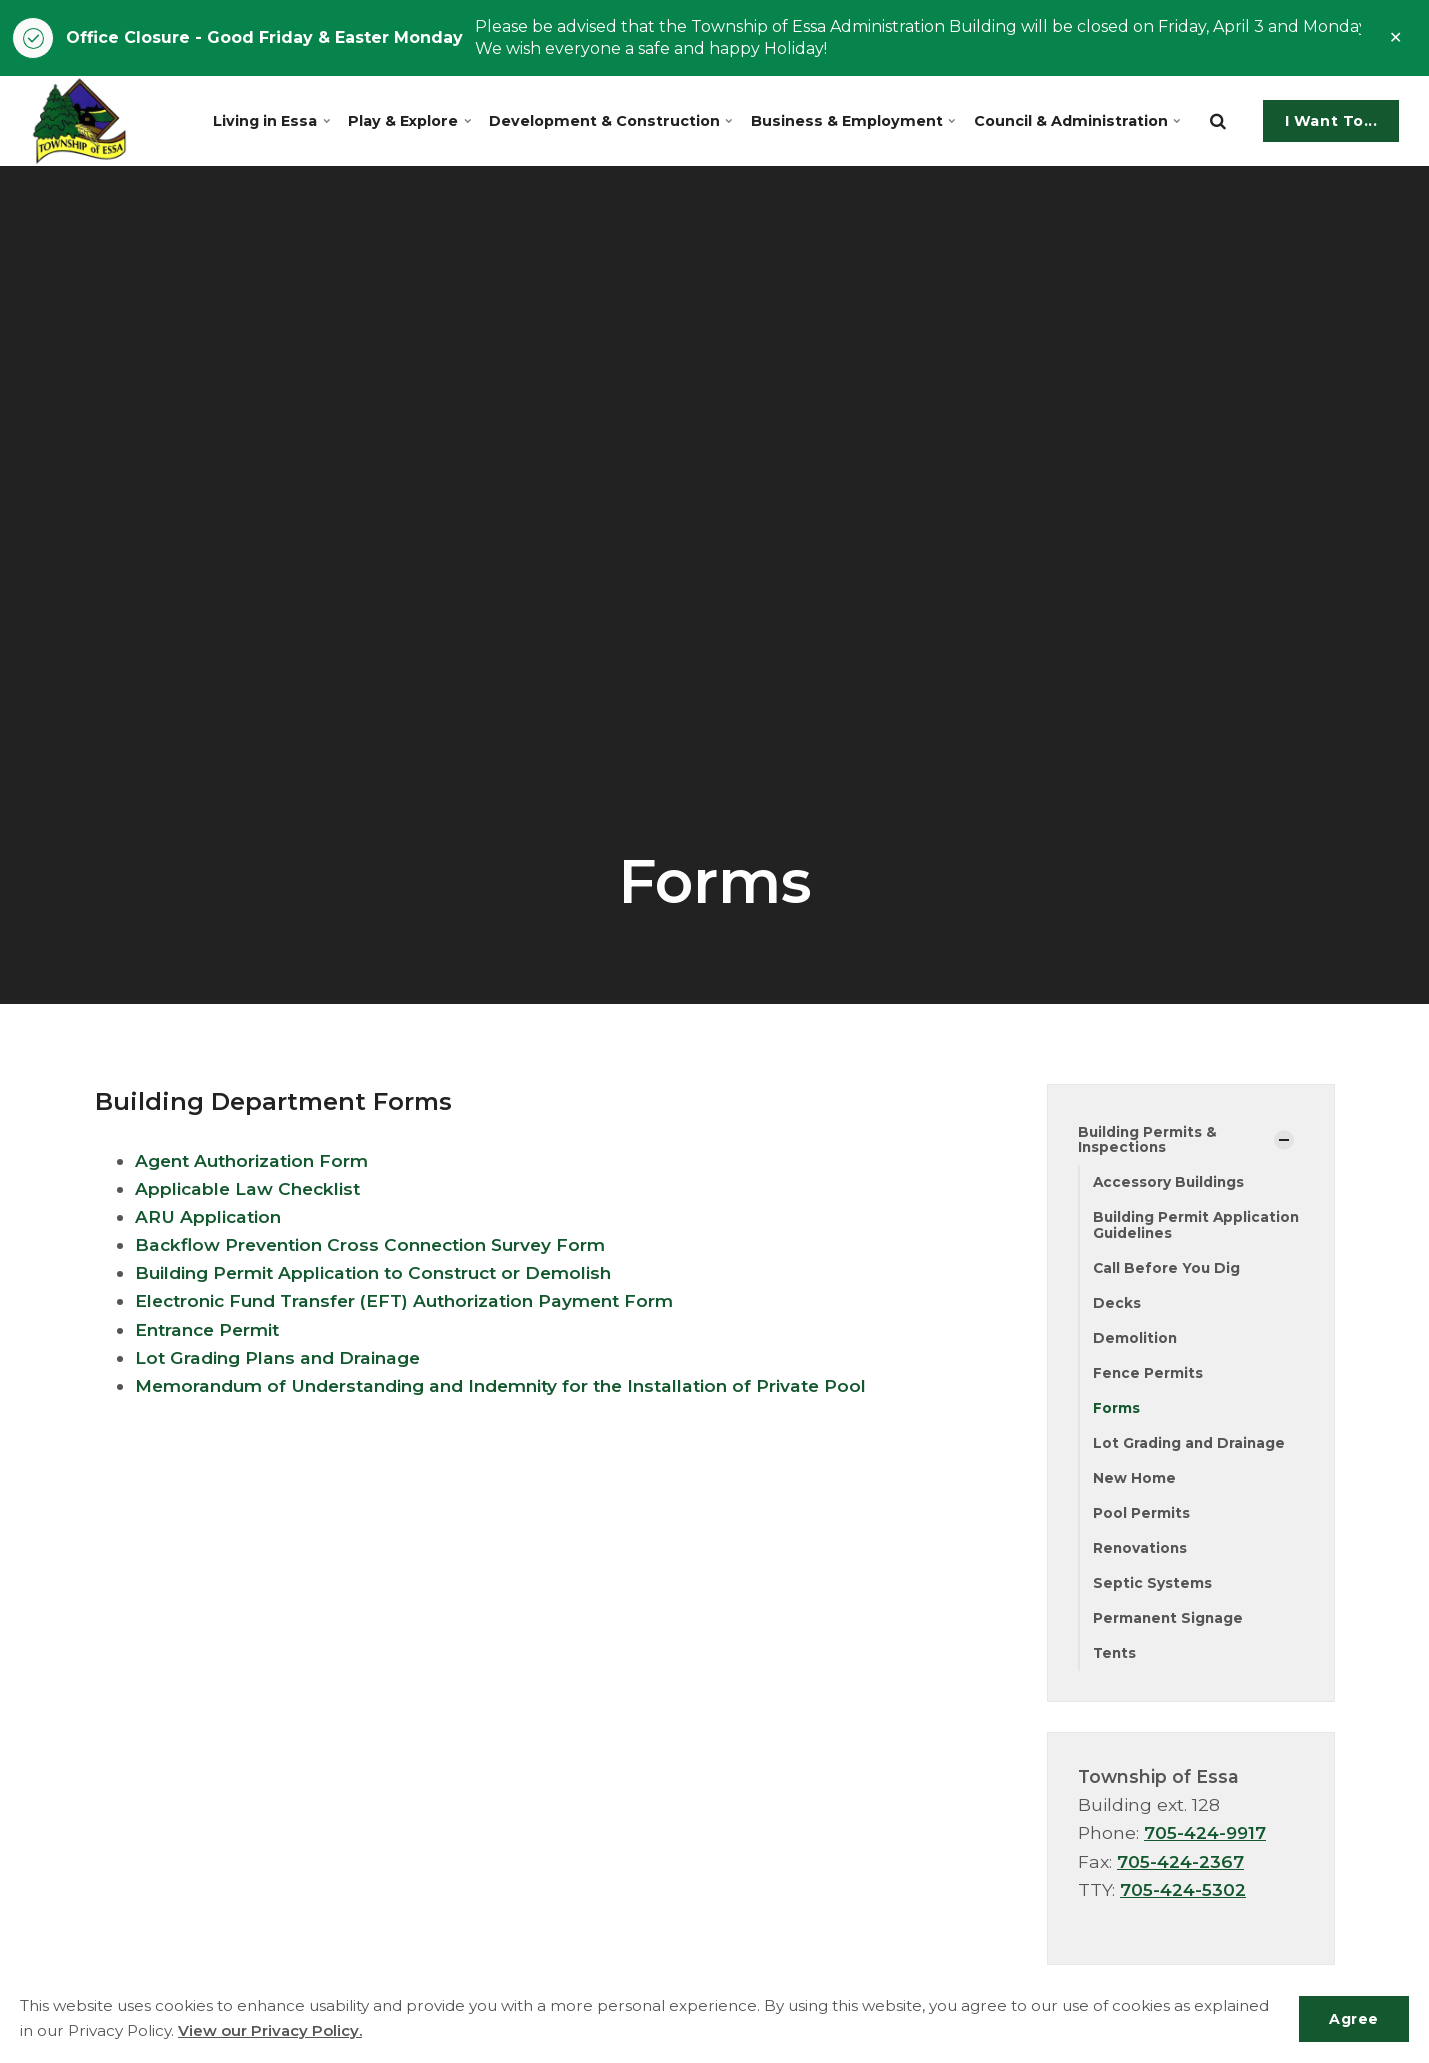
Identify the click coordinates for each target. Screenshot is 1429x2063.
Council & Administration (1074, 121)
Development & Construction (613, 121)
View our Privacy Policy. (270, 2030)
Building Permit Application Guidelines (1198, 1226)
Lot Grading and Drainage (1190, 1446)
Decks (1117, 1305)
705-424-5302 (1184, 1895)
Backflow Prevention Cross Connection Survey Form (377, 1244)
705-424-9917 (1207, 1838)
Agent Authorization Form (255, 1160)
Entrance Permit (210, 1329)
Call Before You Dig (1167, 1269)
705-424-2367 (1181, 1866)
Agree (1352, 2018)
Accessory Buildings (1170, 1183)
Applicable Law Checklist (250, 1188)
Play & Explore (414, 121)
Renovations (1141, 1552)
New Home (1134, 1482)
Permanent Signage (1169, 1623)
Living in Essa (276, 121)
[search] (1218, 121)
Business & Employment (853, 121)
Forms (1116, 1411)
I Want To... (1331, 121)
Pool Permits (1141, 1517)
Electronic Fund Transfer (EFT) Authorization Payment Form (412, 1300)
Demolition (1135, 1340)
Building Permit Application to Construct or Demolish (380, 1272)
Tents (1115, 1659)
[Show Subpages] (1284, 1141)
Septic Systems (1152, 1588)
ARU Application (210, 1216)
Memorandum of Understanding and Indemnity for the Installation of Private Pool (512, 1385)
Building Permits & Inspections (1148, 1139)
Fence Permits (1148, 1375)
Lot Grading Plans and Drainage (280, 1357)
